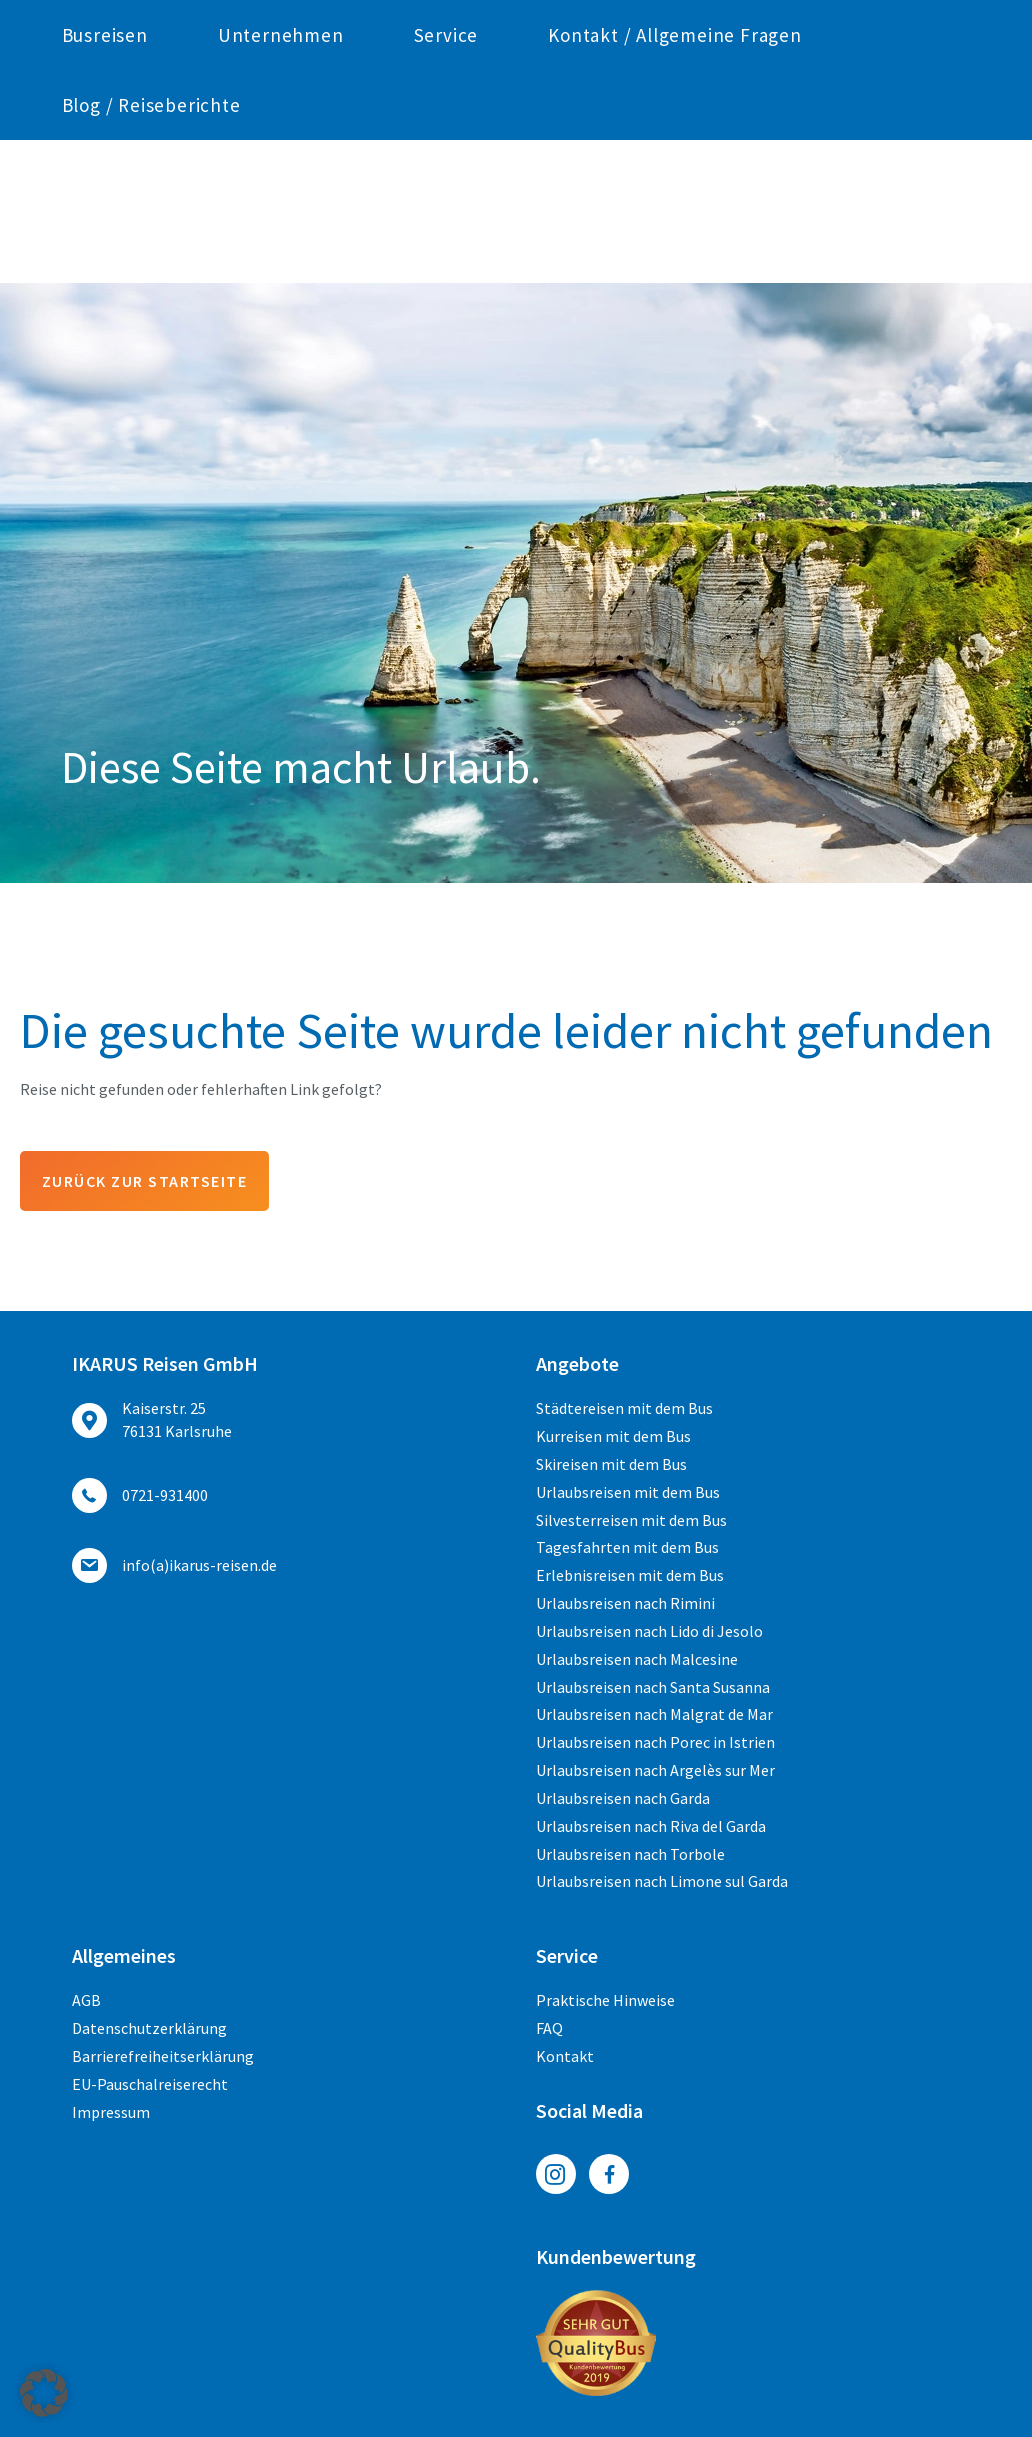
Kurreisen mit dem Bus (613, 1436)
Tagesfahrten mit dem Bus (627, 1547)
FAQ (549, 2028)
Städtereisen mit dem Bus (624, 1408)
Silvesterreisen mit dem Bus (631, 1520)
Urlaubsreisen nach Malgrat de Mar (654, 1714)
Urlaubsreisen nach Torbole (630, 1854)
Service (446, 178)
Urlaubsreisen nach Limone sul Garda (662, 1882)
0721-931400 (243, 16)
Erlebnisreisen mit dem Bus (630, 1575)
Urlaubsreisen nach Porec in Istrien (655, 1742)
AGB (86, 2000)
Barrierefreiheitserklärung (163, 2056)
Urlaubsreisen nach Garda (623, 1798)
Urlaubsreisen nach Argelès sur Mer (655, 1770)
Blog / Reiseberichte (151, 248)
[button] (44, 2393)
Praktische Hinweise (605, 2000)
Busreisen (105, 178)
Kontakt (565, 2056)
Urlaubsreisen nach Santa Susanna (653, 1687)
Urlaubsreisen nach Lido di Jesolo (649, 1631)
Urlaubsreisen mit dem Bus (628, 1492)
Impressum (111, 2112)
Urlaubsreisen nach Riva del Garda (651, 1826)
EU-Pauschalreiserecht (150, 2084)
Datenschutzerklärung (149, 2028)
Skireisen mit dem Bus (611, 1464)
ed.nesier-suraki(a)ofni (750, 16)
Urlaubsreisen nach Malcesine (637, 1659)
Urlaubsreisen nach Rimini (625, 1603)
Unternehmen (281, 178)
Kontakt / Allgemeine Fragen (675, 178)
